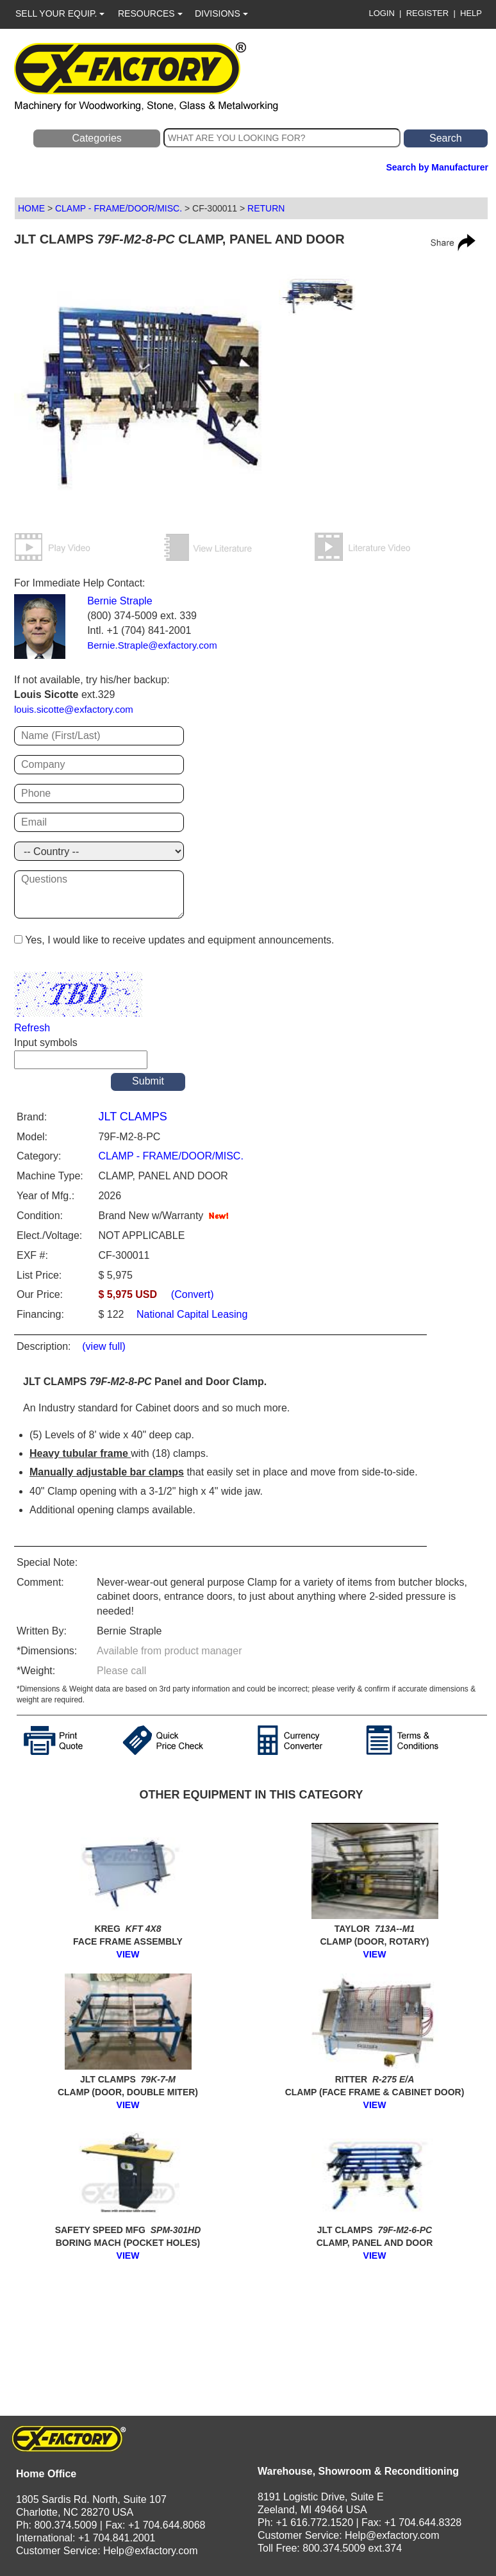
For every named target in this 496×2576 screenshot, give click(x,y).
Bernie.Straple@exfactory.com (152, 645)
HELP (471, 13)
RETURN (266, 208)
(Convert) (192, 1294)
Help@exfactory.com (150, 2550)
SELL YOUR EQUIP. (59, 13)
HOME (31, 208)
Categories (96, 138)
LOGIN (381, 13)
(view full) (104, 1346)
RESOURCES (150, 13)
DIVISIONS (221, 13)
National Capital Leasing (191, 1314)
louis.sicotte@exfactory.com (73, 709)
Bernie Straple (119, 600)
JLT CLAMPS (132, 1116)
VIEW (128, 1954)
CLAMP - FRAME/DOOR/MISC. (118, 208)
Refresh (32, 1027)
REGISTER (427, 13)
